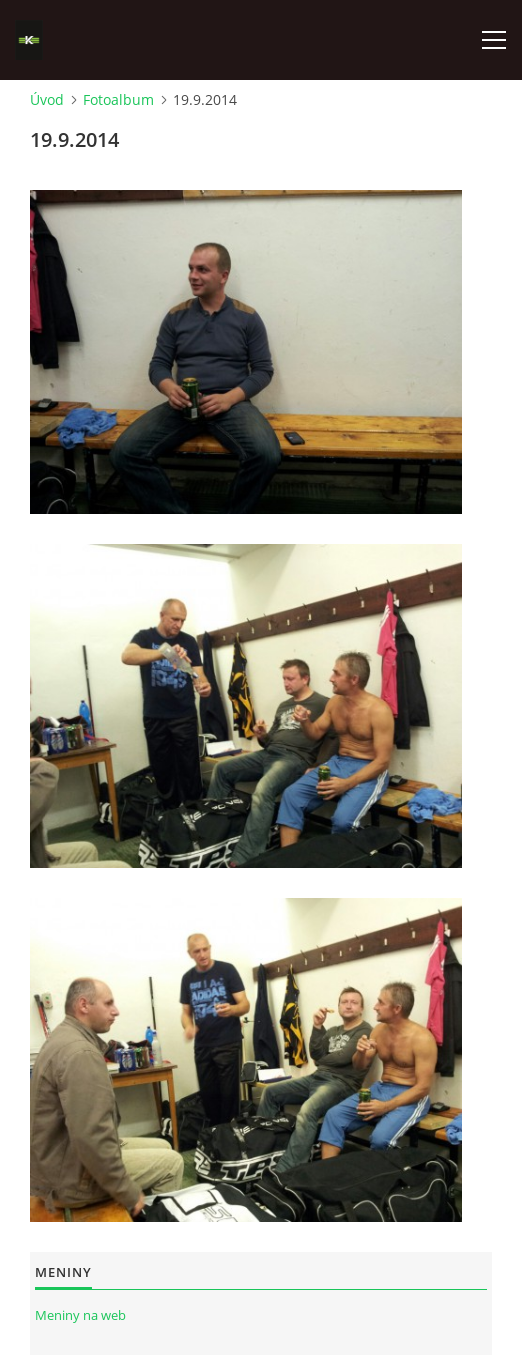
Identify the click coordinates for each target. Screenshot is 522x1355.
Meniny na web (80, 1315)
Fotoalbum (118, 99)
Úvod (47, 99)
